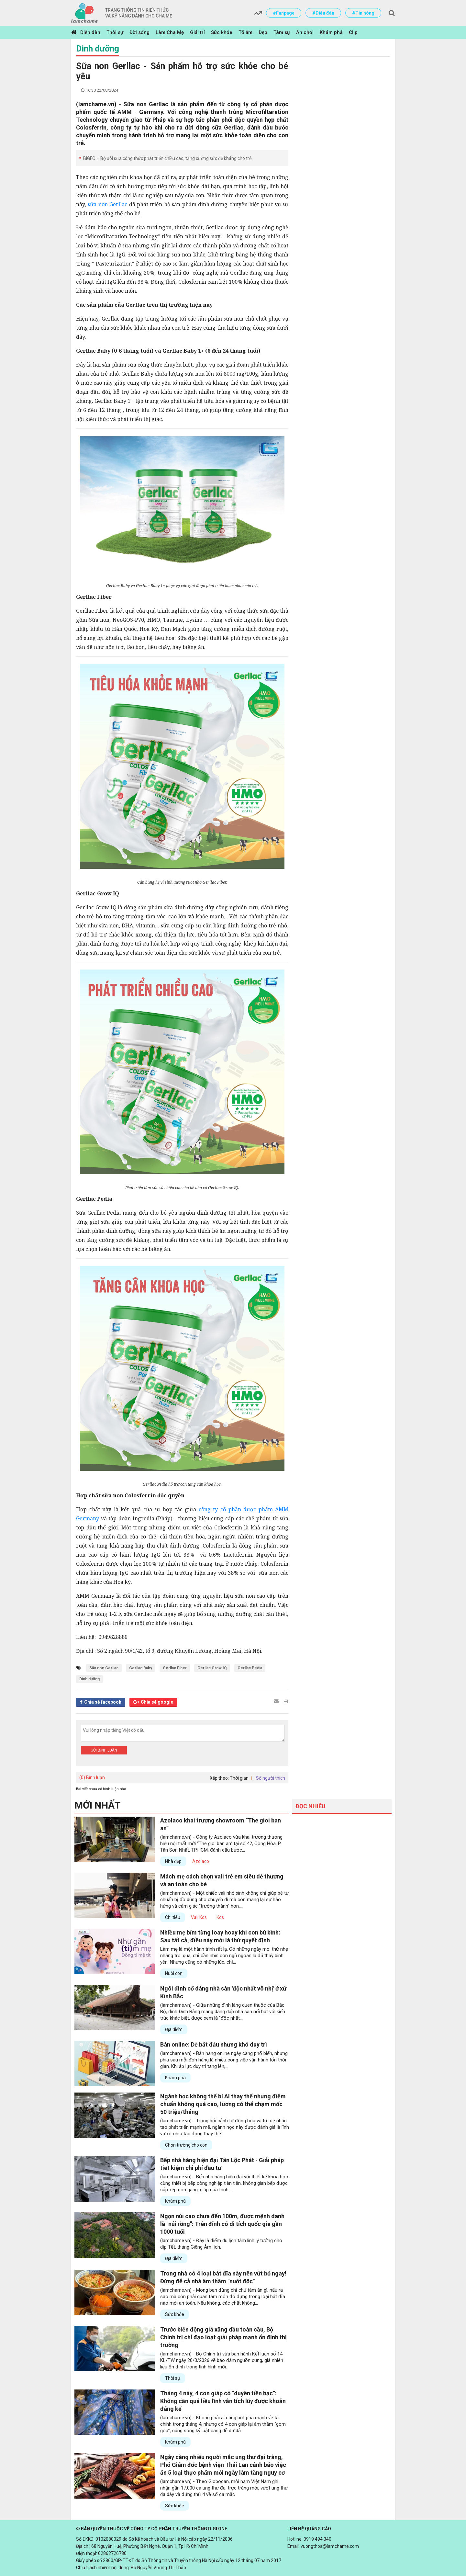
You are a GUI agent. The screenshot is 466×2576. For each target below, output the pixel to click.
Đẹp (263, 32)
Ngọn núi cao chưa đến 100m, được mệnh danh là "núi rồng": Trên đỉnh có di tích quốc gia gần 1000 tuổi (222, 2224)
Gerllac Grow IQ (212, 1668)
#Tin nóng (363, 13)
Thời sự (114, 32)
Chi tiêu (172, 1917)
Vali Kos (199, 1917)
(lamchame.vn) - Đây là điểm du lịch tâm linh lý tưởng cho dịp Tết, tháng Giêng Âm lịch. (221, 2244)
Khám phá (331, 32)
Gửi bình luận (104, 1750)
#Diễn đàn (323, 13)
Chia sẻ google (157, 1702)
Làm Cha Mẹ (170, 32)
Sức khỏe (221, 32)
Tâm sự (281, 32)
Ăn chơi (305, 32)
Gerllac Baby (140, 1668)
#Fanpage (283, 13)
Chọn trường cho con (186, 2145)
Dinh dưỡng (97, 48)
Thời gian (239, 1778)
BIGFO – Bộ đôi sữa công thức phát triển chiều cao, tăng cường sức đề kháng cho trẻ (167, 158)
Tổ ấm (245, 32)
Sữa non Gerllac (103, 1668)
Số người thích (270, 1778)
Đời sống (139, 32)
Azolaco (200, 1861)
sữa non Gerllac (107, 204)
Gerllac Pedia (250, 1668)
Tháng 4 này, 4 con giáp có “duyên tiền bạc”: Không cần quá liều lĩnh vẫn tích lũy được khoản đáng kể (223, 2401)
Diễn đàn (90, 32)
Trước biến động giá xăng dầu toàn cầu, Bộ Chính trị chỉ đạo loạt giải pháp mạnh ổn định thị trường (223, 2337)
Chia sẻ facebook (102, 1702)
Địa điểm (174, 2029)
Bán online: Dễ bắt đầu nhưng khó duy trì (213, 2044)
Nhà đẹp (173, 1861)
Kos (220, 1917)
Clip (353, 32)
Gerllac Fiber (175, 1668)
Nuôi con (174, 1973)
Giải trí (197, 32)
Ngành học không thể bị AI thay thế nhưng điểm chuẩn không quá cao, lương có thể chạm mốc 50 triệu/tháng (223, 2104)
